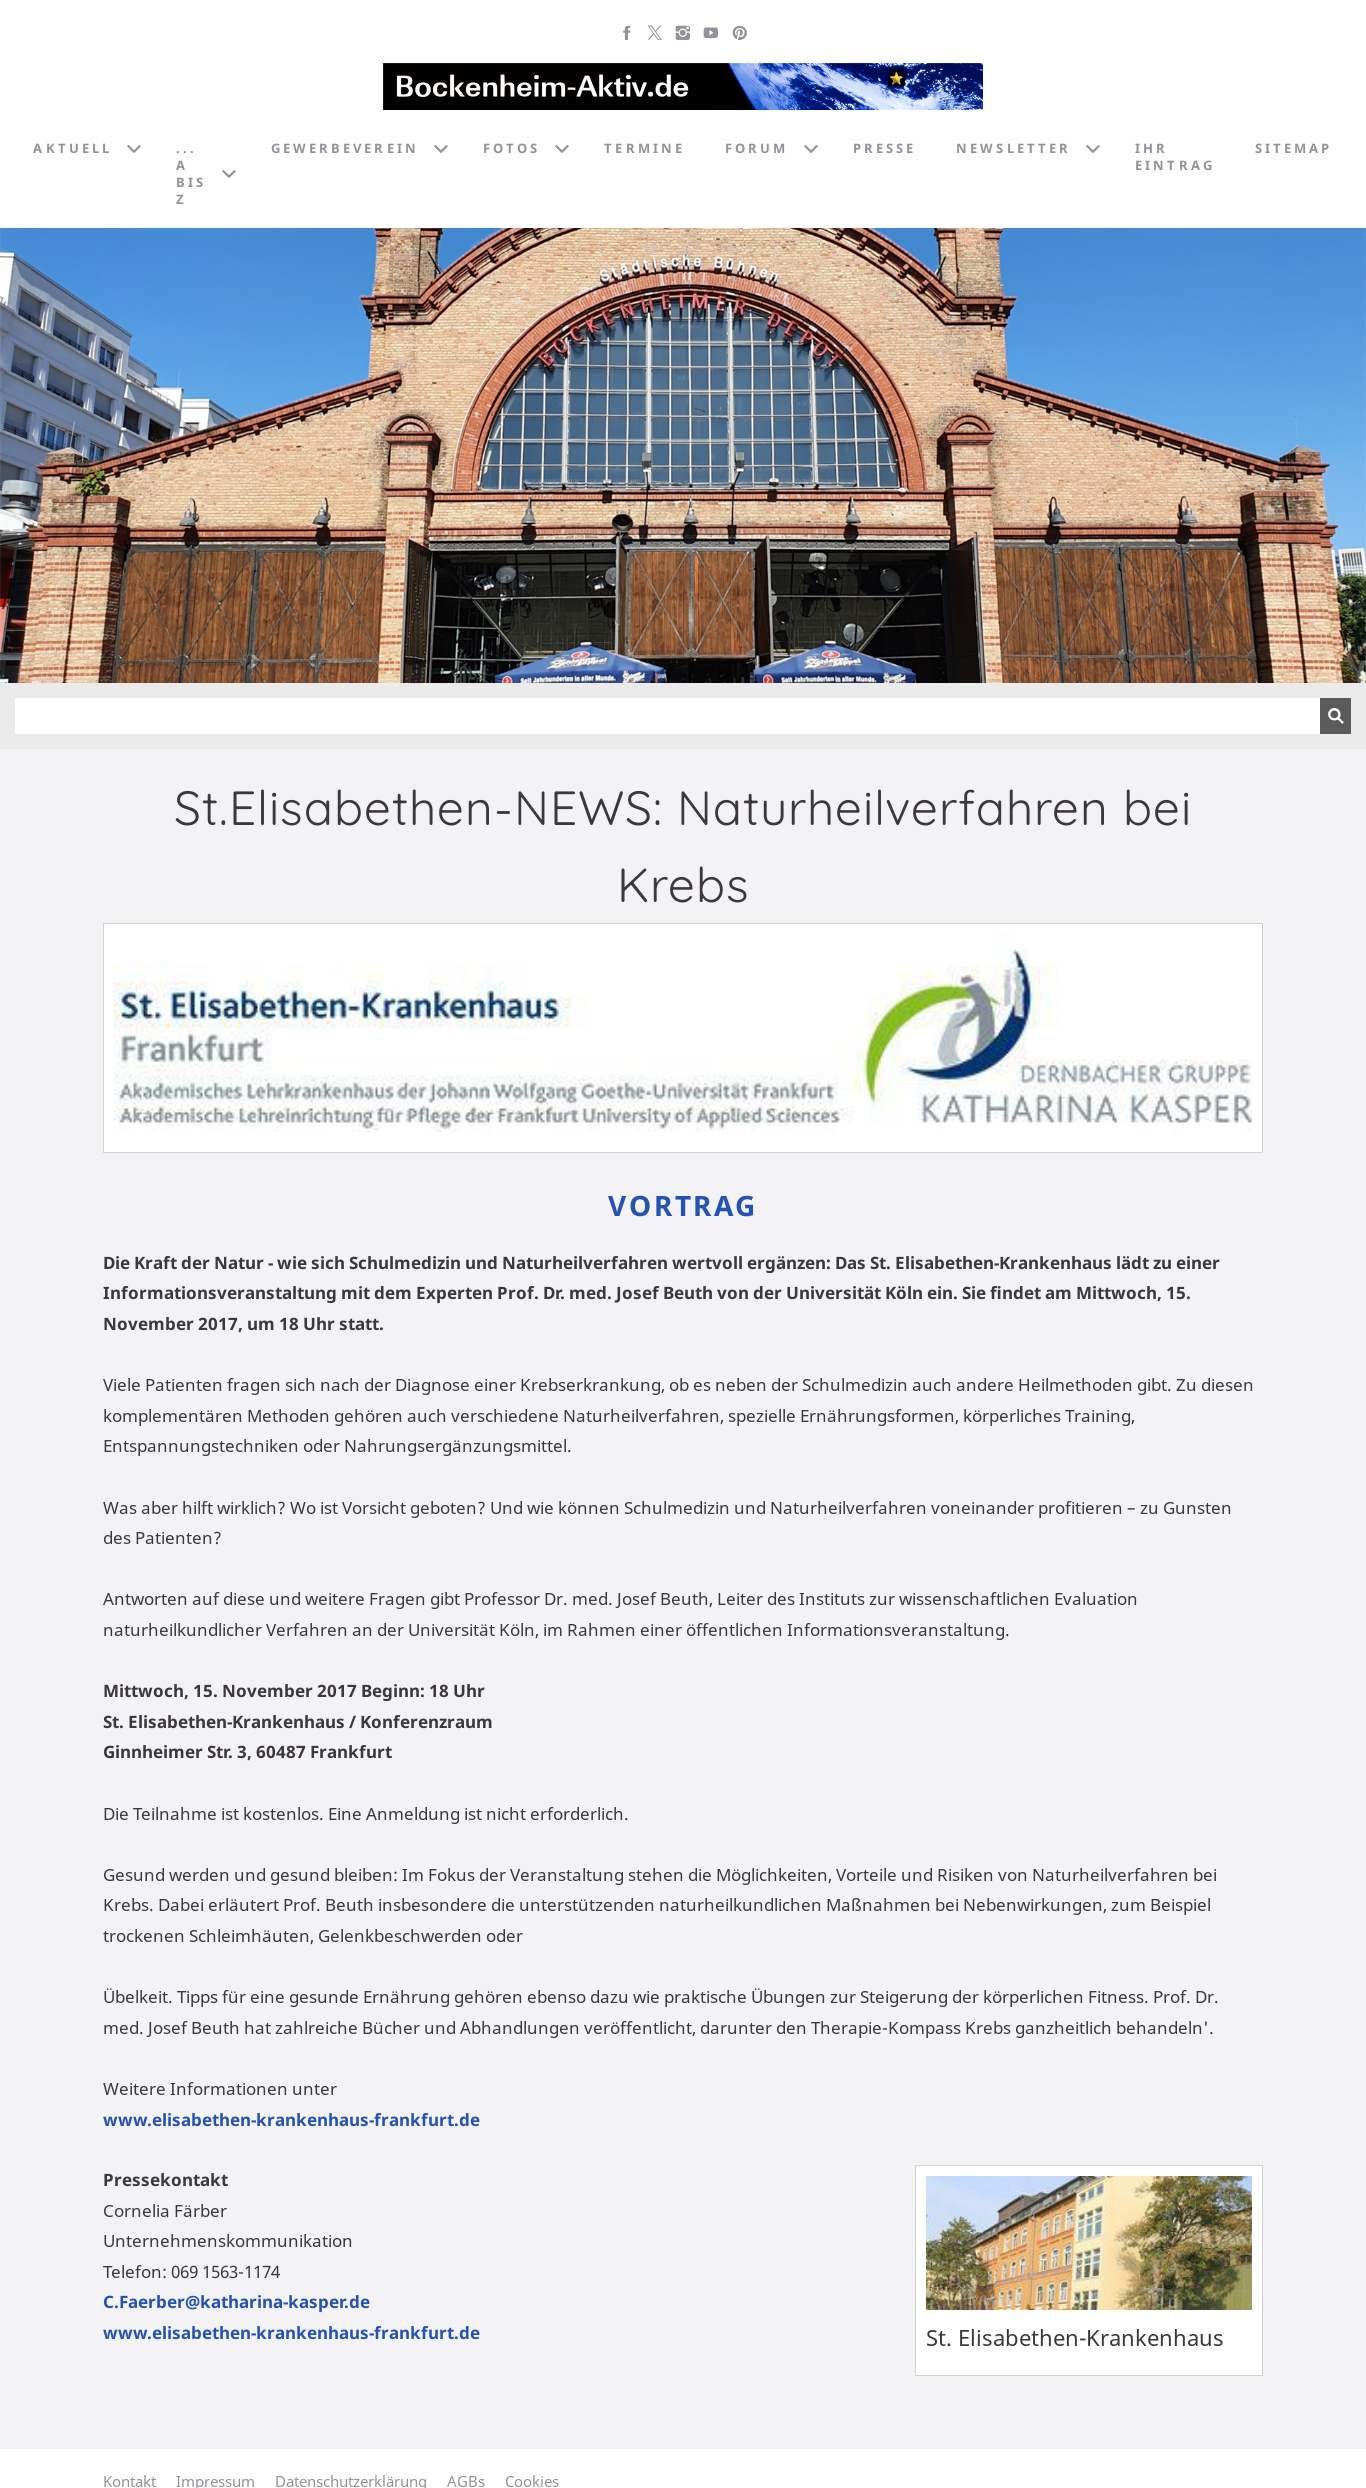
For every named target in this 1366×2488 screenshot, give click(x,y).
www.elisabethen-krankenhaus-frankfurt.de (291, 2119)
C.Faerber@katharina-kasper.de (236, 2301)
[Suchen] (667, 716)
